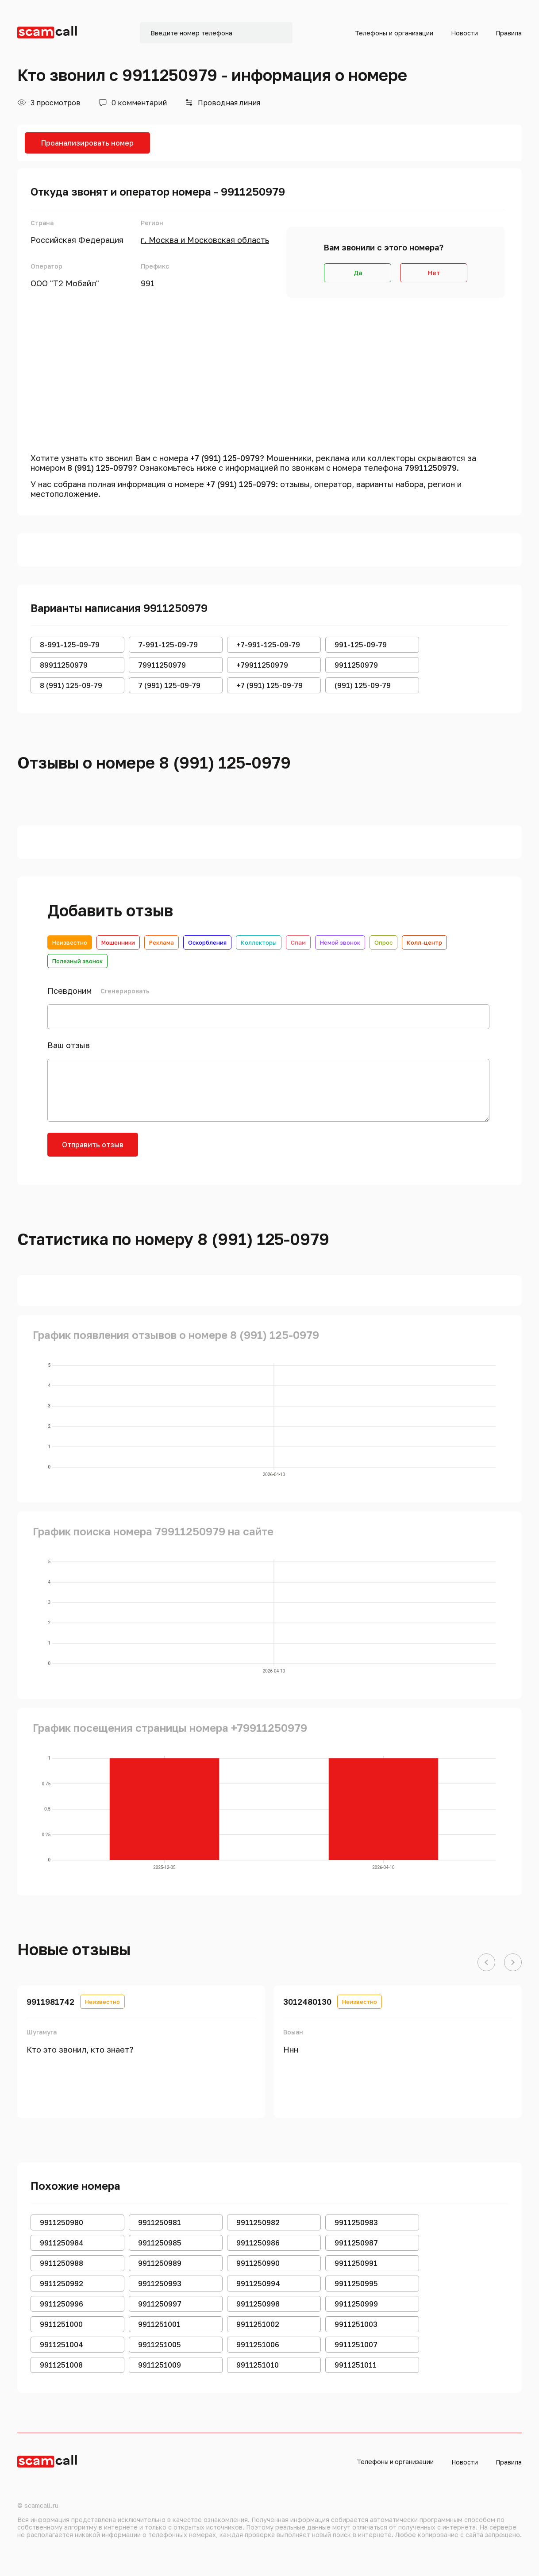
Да (358, 273)
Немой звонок (340, 942)
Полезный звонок (77, 961)
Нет (434, 273)
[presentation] (216, 1150)
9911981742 (50, 2002)
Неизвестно (69, 942)
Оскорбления (207, 942)
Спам (298, 942)
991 (147, 283)
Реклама (161, 942)
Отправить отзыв (92, 1144)
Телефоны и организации (394, 33)
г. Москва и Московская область (205, 240)
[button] (486, 1962)
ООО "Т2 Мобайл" (65, 283)
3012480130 (307, 2002)
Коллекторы (259, 942)
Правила (509, 33)
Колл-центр (424, 942)
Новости (464, 33)
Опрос (383, 942)
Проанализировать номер (87, 142)
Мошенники (118, 942)
